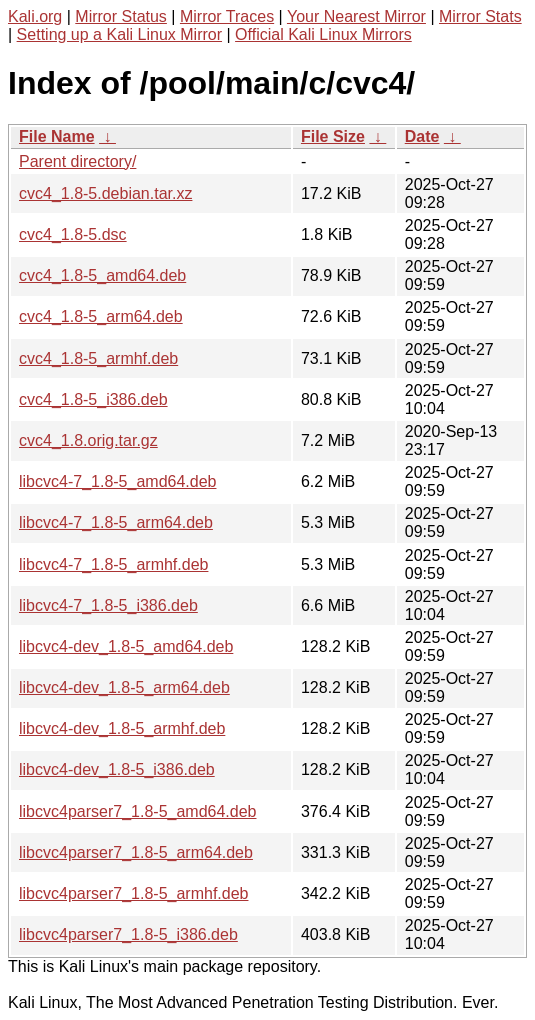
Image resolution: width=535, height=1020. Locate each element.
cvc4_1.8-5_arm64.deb (101, 316)
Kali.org (35, 16)
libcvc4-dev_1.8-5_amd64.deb (126, 646)
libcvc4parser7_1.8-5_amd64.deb (137, 811)
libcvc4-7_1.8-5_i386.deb (108, 605)
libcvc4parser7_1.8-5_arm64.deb (136, 852)
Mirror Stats (480, 16)
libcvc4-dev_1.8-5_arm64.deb (124, 687)
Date (422, 136)
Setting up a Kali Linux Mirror (119, 34)
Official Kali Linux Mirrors (323, 34)
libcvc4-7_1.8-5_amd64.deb (117, 481)
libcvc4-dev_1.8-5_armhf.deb (122, 728)
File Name (57, 136)
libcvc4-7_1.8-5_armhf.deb (113, 564)
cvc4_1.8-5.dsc (73, 234)
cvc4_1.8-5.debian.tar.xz (105, 193)
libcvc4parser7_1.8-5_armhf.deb (133, 893)
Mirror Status (121, 16)
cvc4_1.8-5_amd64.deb (102, 275)
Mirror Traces (227, 16)
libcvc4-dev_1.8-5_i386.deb (117, 769)
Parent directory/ (77, 161)
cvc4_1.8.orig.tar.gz (88, 440)
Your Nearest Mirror (356, 16)
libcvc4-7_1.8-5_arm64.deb (116, 522)
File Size (333, 136)
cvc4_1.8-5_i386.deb (93, 399)
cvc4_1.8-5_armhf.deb (98, 358)
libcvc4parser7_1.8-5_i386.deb (128, 934)
